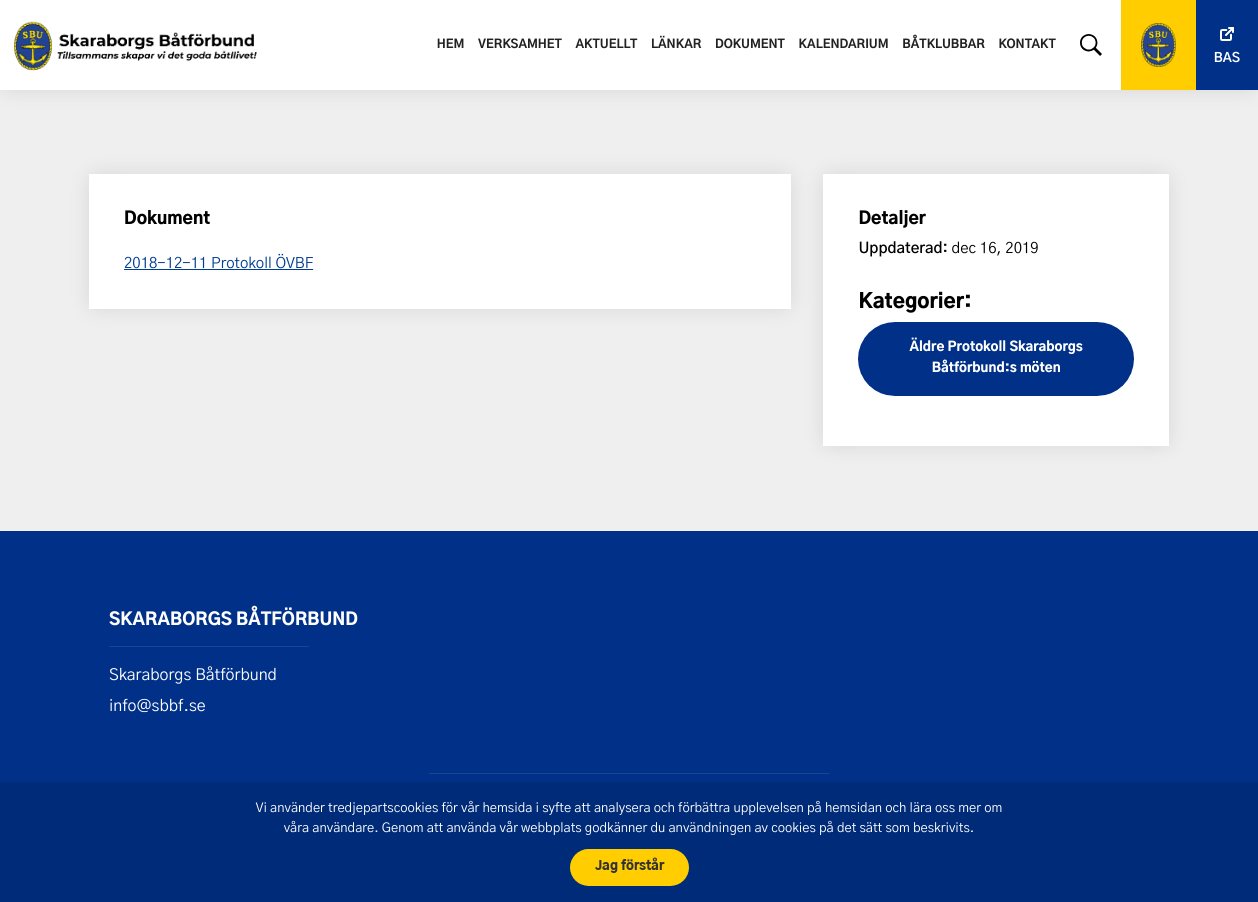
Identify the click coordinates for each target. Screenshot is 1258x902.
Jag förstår (629, 866)
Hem (451, 45)
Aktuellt (607, 45)
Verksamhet (520, 45)
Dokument (750, 45)
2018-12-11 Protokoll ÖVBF (218, 262)
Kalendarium (844, 45)
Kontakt (1027, 45)
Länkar (676, 45)
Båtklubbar (943, 45)
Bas (1227, 58)
